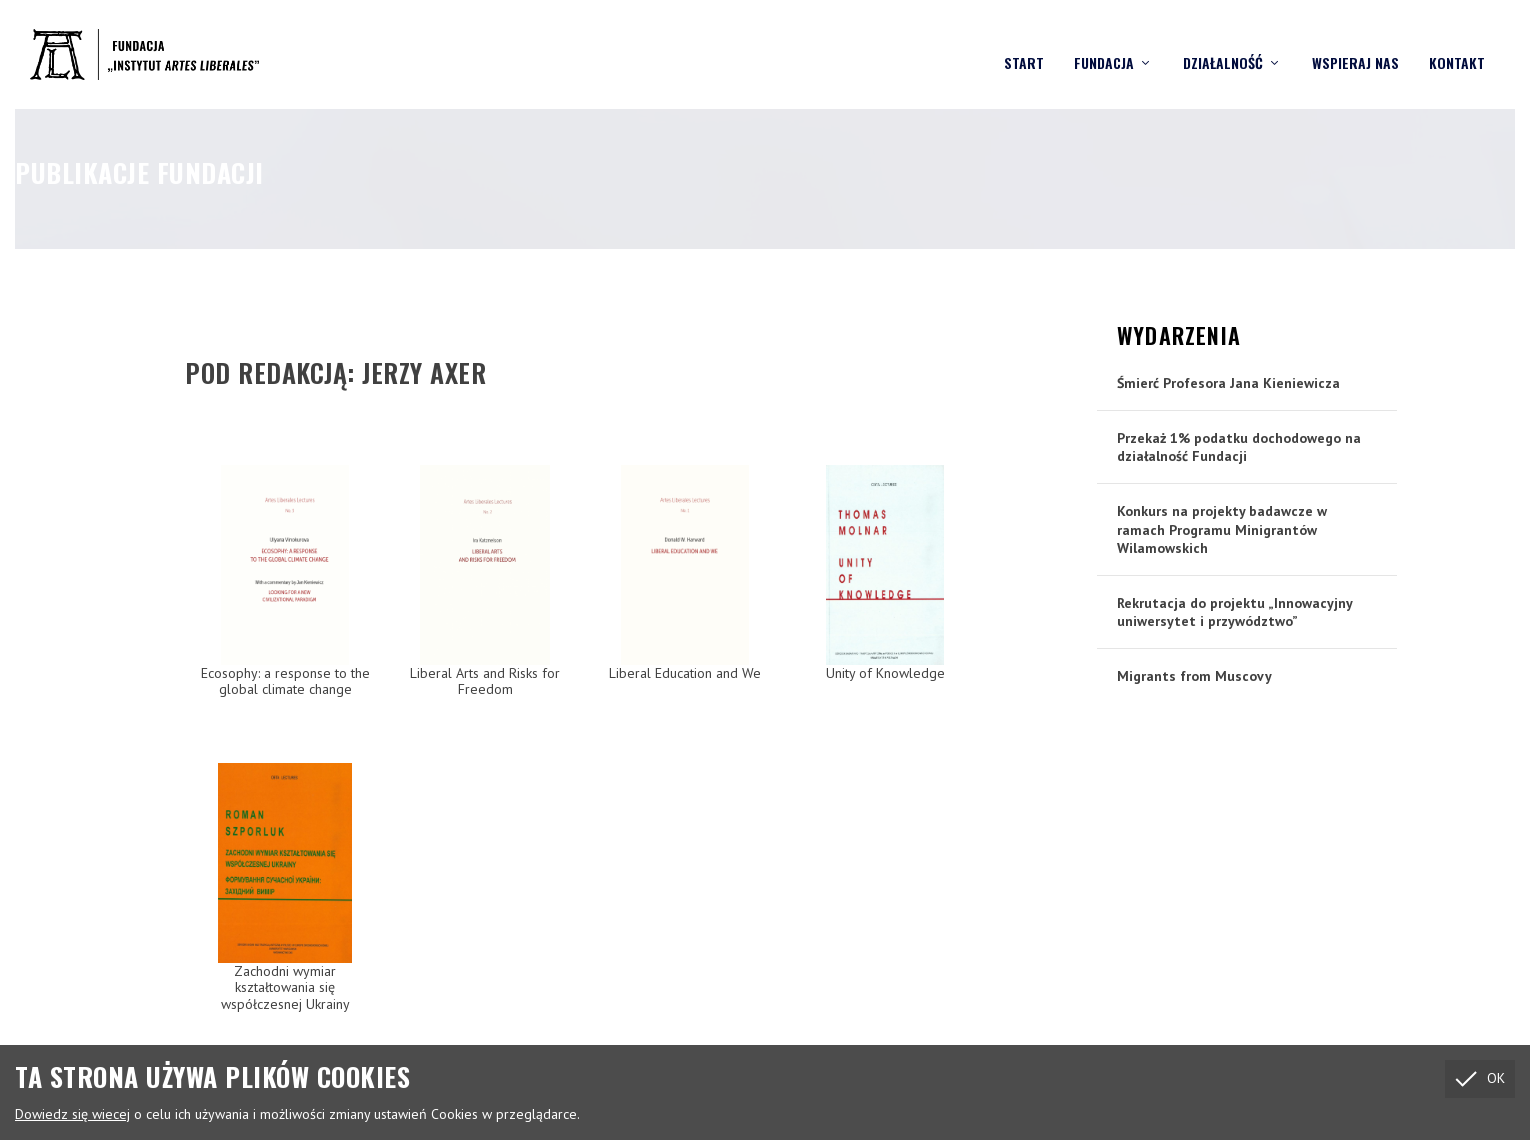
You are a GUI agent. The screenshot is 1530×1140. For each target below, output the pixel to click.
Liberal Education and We (685, 672)
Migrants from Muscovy (1194, 675)
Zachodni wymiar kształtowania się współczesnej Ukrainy (285, 987)
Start (1024, 45)
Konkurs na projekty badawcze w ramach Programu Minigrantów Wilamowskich (1222, 528)
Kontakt (1457, 45)
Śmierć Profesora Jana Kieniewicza (1228, 382)
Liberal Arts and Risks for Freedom (485, 680)
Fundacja (1104, 45)
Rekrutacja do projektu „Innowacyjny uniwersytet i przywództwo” (1234, 611)
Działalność (1223, 45)
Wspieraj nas (1355, 45)
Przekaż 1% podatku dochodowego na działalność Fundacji (1239, 446)
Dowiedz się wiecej (72, 1114)
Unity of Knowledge (885, 672)
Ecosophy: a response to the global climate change (285, 680)
